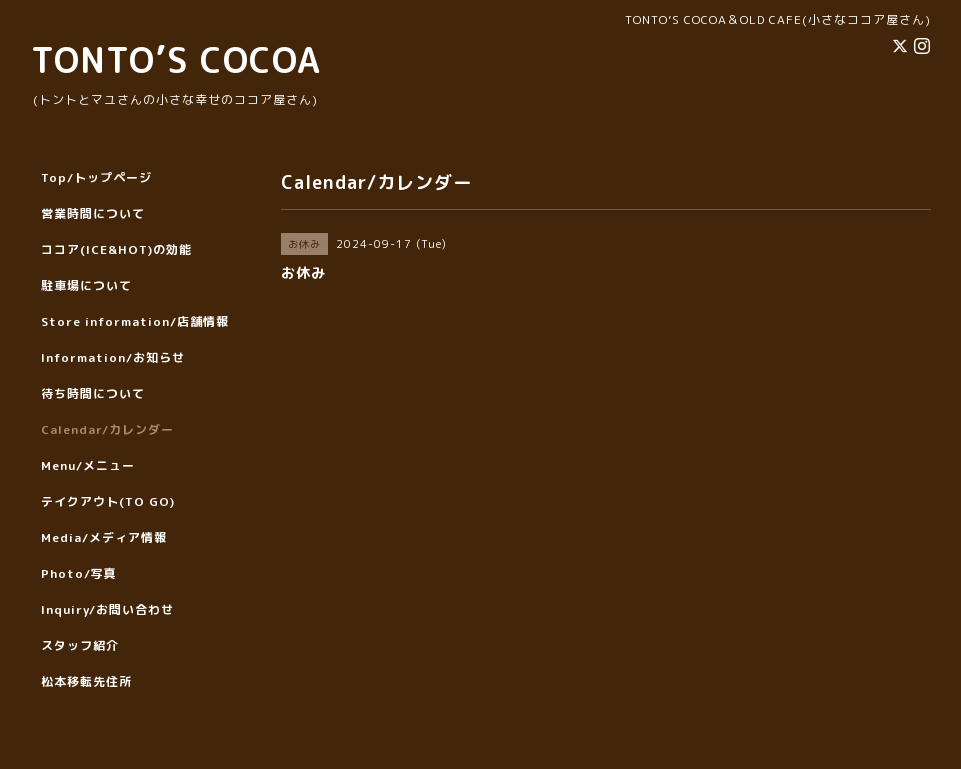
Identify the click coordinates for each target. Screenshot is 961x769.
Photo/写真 (79, 573)
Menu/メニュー (88, 465)
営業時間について (93, 213)
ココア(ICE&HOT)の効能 (116, 249)
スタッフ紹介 (80, 645)
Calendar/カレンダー (107, 429)
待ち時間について (93, 393)
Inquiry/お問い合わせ (107, 609)
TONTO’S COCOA (176, 59)
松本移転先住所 (86, 681)
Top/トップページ (96, 177)
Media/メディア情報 (104, 537)
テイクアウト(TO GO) (108, 501)
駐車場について (86, 285)
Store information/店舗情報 (135, 321)
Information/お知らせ (113, 357)
